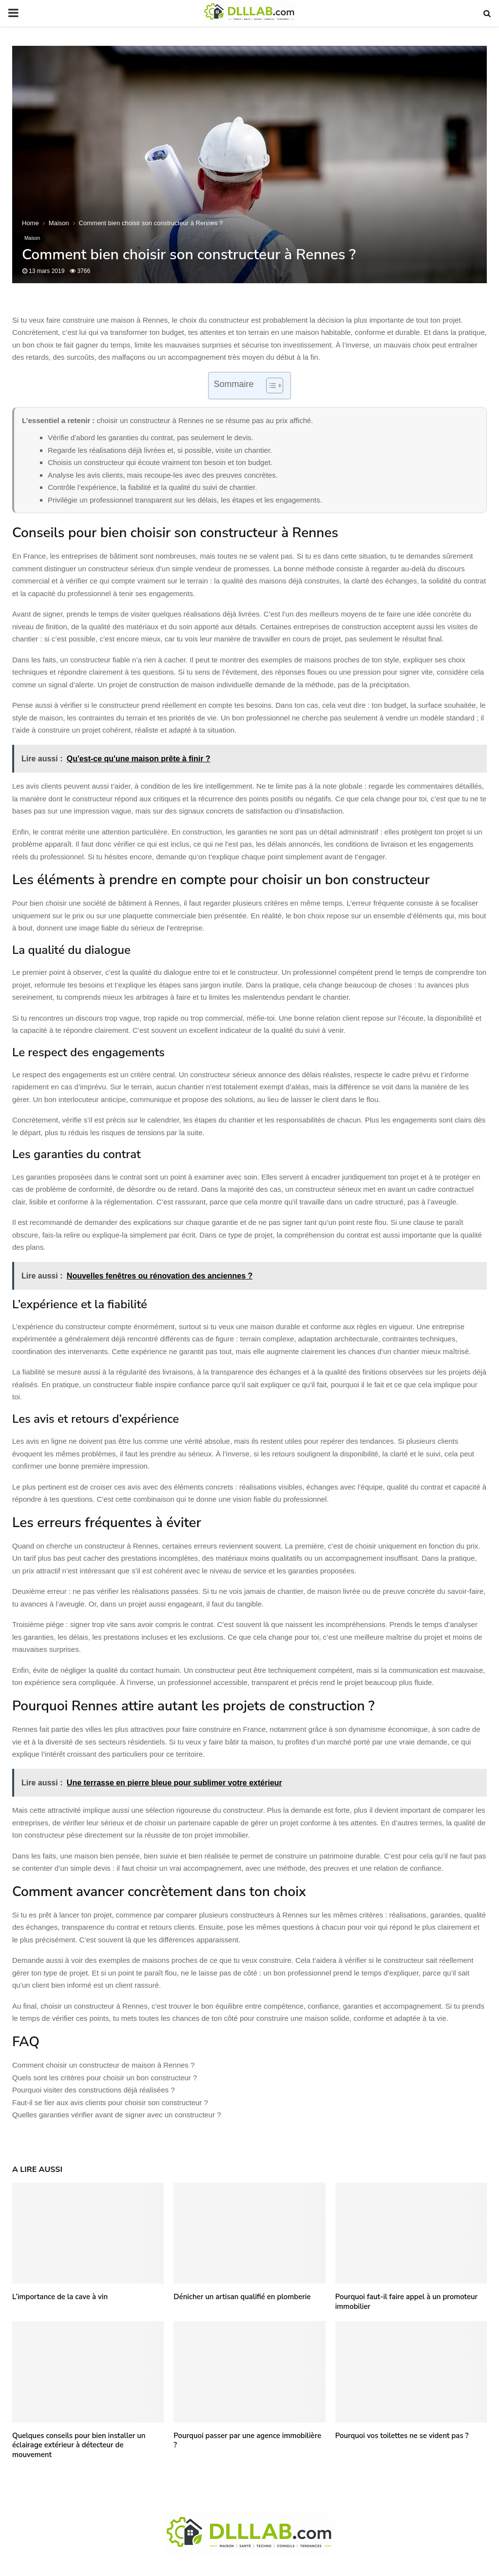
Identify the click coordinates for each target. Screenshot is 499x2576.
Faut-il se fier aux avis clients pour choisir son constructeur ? (110, 2102)
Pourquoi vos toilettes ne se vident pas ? (402, 2435)
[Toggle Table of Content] (270, 385)
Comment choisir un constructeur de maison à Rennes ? (103, 2065)
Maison (32, 238)
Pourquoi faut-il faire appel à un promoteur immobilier (406, 2301)
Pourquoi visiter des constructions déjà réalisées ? (93, 2090)
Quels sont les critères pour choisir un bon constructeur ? (104, 2077)
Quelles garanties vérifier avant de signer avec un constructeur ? (116, 2115)
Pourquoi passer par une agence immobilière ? (247, 2440)
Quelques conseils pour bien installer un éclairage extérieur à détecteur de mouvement (78, 2445)
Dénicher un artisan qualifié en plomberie (241, 2297)
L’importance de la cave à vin (60, 2297)
